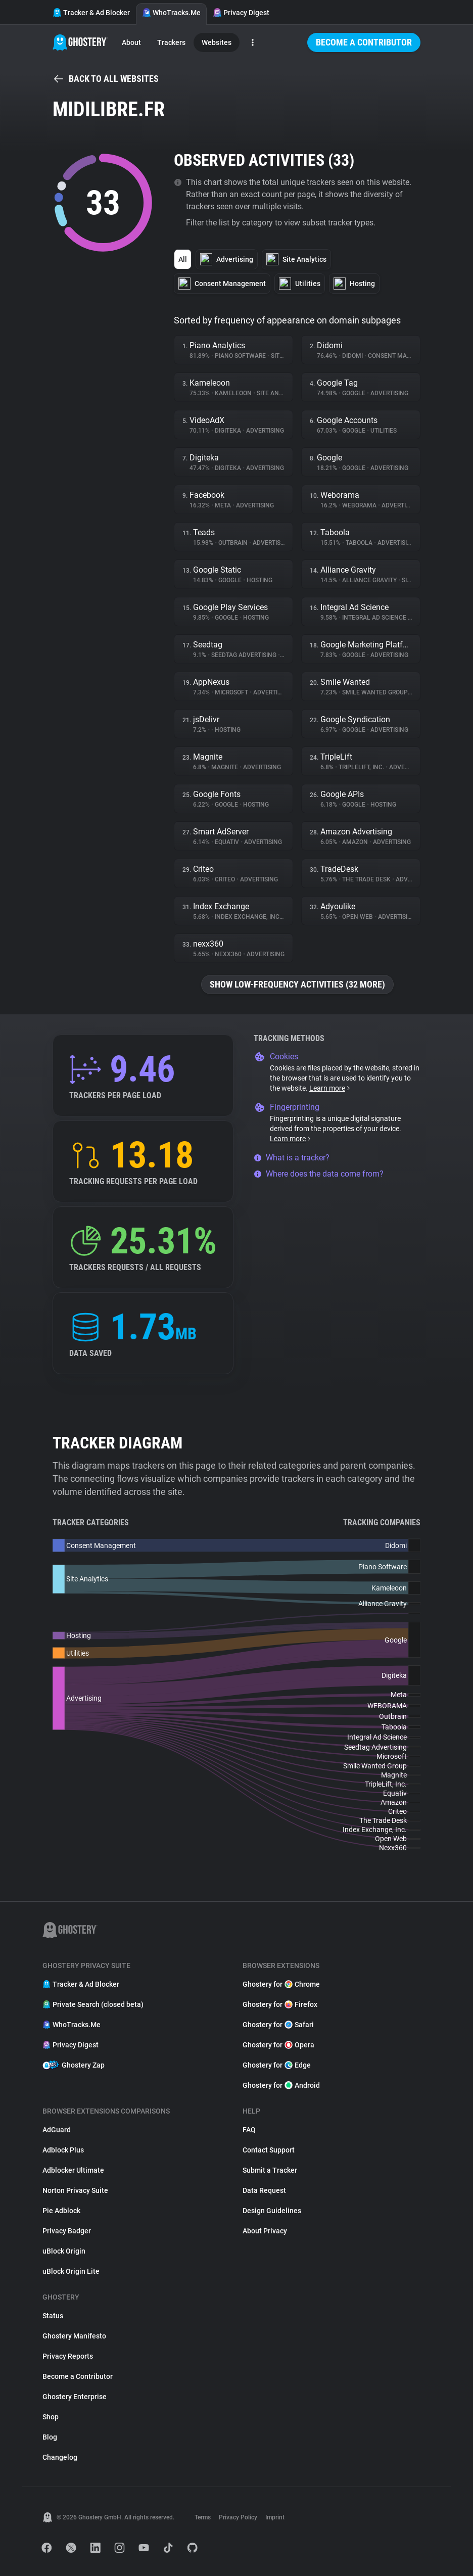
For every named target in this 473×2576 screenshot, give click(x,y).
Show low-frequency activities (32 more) (297, 984)
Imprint (275, 2517)
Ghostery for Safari (278, 2025)
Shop (50, 2417)
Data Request (264, 2190)
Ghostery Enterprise (74, 2397)
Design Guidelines (272, 2211)
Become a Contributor (364, 42)
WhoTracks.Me (171, 12)
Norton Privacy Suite (75, 2190)
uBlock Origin (63, 2251)
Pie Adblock (61, 2211)
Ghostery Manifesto (74, 2336)
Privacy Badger (66, 2231)
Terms (203, 2517)
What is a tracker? (291, 1157)
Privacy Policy (238, 2517)
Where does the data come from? (319, 1174)
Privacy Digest (241, 12)
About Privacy (265, 2231)
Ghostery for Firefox (280, 2004)
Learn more (330, 1088)
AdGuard (56, 2130)
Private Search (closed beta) (93, 2004)
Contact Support (269, 2150)
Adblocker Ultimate (73, 2170)
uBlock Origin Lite (71, 2271)
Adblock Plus (63, 2150)
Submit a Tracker (270, 2170)
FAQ (249, 2130)
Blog (49, 2437)
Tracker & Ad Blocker (91, 12)
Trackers (171, 42)
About (131, 42)
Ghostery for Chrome (281, 1984)
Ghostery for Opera (278, 2045)
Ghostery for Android (281, 2085)
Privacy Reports (67, 2356)
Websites (216, 42)
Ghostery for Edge (277, 2065)
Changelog (59, 2457)
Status (52, 2316)
